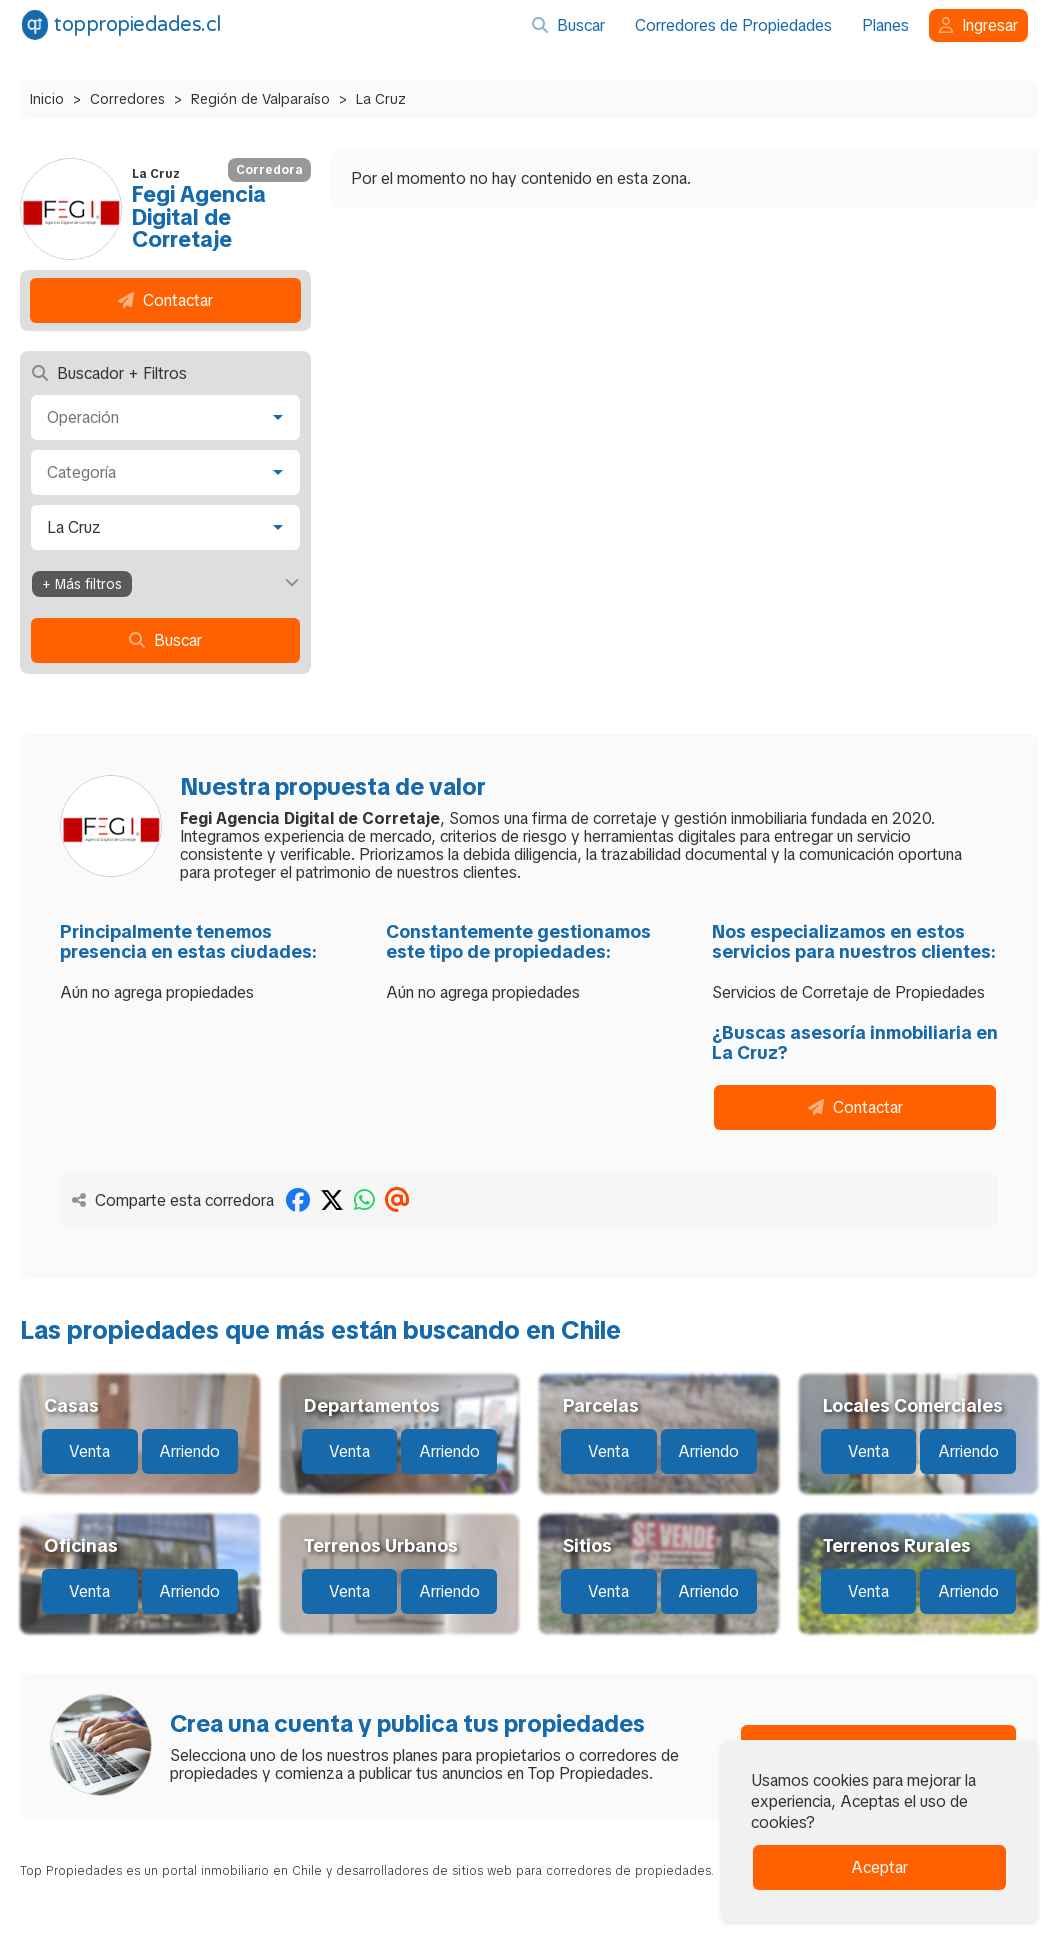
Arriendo (189, 1451)
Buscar (568, 25)
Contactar (165, 300)
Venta (89, 1451)
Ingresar (978, 25)
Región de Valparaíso (260, 99)
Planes (885, 25)
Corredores (127, 99)
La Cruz (381, 99)
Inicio (47, 99)
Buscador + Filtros (109, 373)
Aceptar (879, 1867)
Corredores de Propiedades (733, 25)
